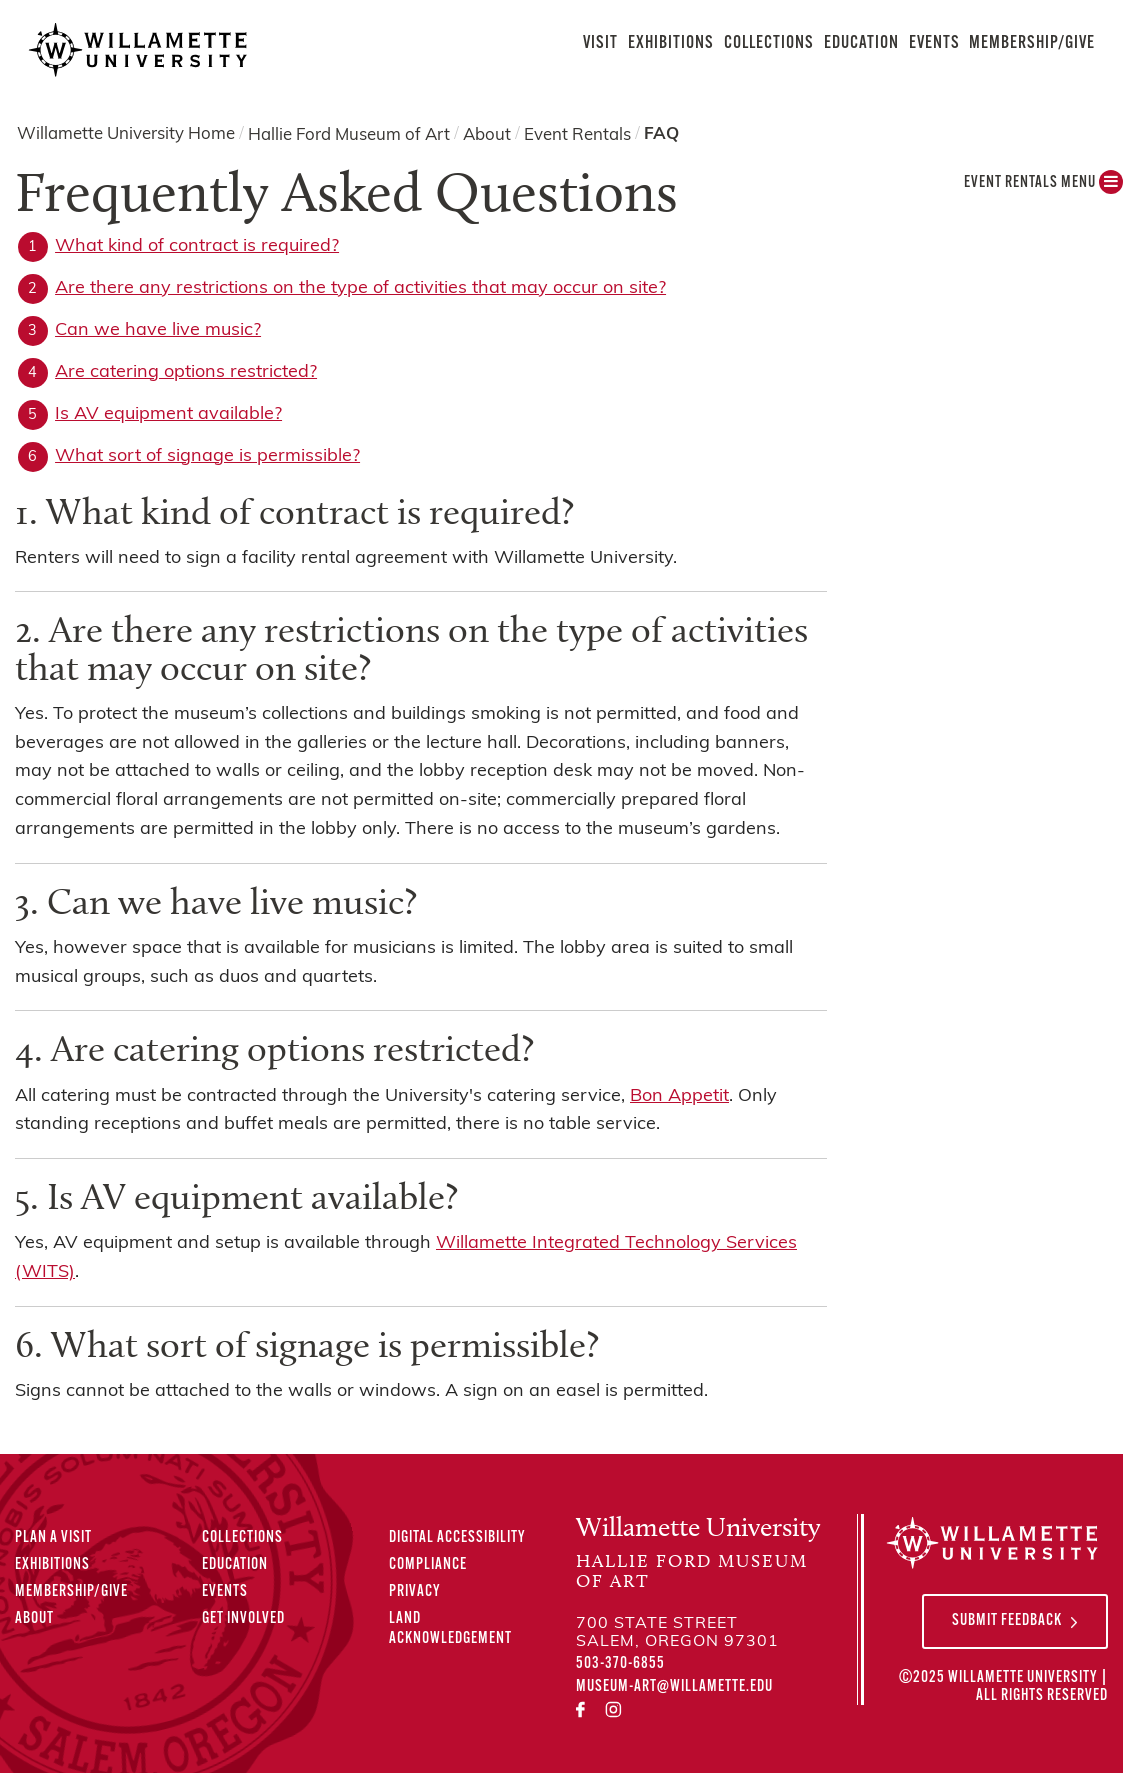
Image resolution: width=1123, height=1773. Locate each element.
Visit (600, 43)
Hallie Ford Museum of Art (349, 134)
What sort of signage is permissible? (207, 456)
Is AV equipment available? (168, 414)
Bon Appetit (679, 1096)
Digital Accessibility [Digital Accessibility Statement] (457, 1538)
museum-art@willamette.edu (674, 1687)
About (487, 134)
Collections (769, 43)
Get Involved (243, 1619)
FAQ (661, 134)
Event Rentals (577, 134)
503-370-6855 (620, 1664)
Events (934, 43)
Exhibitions (671, 43)
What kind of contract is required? (197, 246)
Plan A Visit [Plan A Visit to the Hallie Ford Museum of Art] (53, 1538)
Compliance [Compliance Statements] (428, 1565)
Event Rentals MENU (1043, 187)
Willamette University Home (126, 134)
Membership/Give (1032, 43)
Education (861, 43)
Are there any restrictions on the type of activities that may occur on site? (360, 288)
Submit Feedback (1007, 1621)
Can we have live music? (158, 330)
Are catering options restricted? (186, 372)
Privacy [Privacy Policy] (415, 1592)
